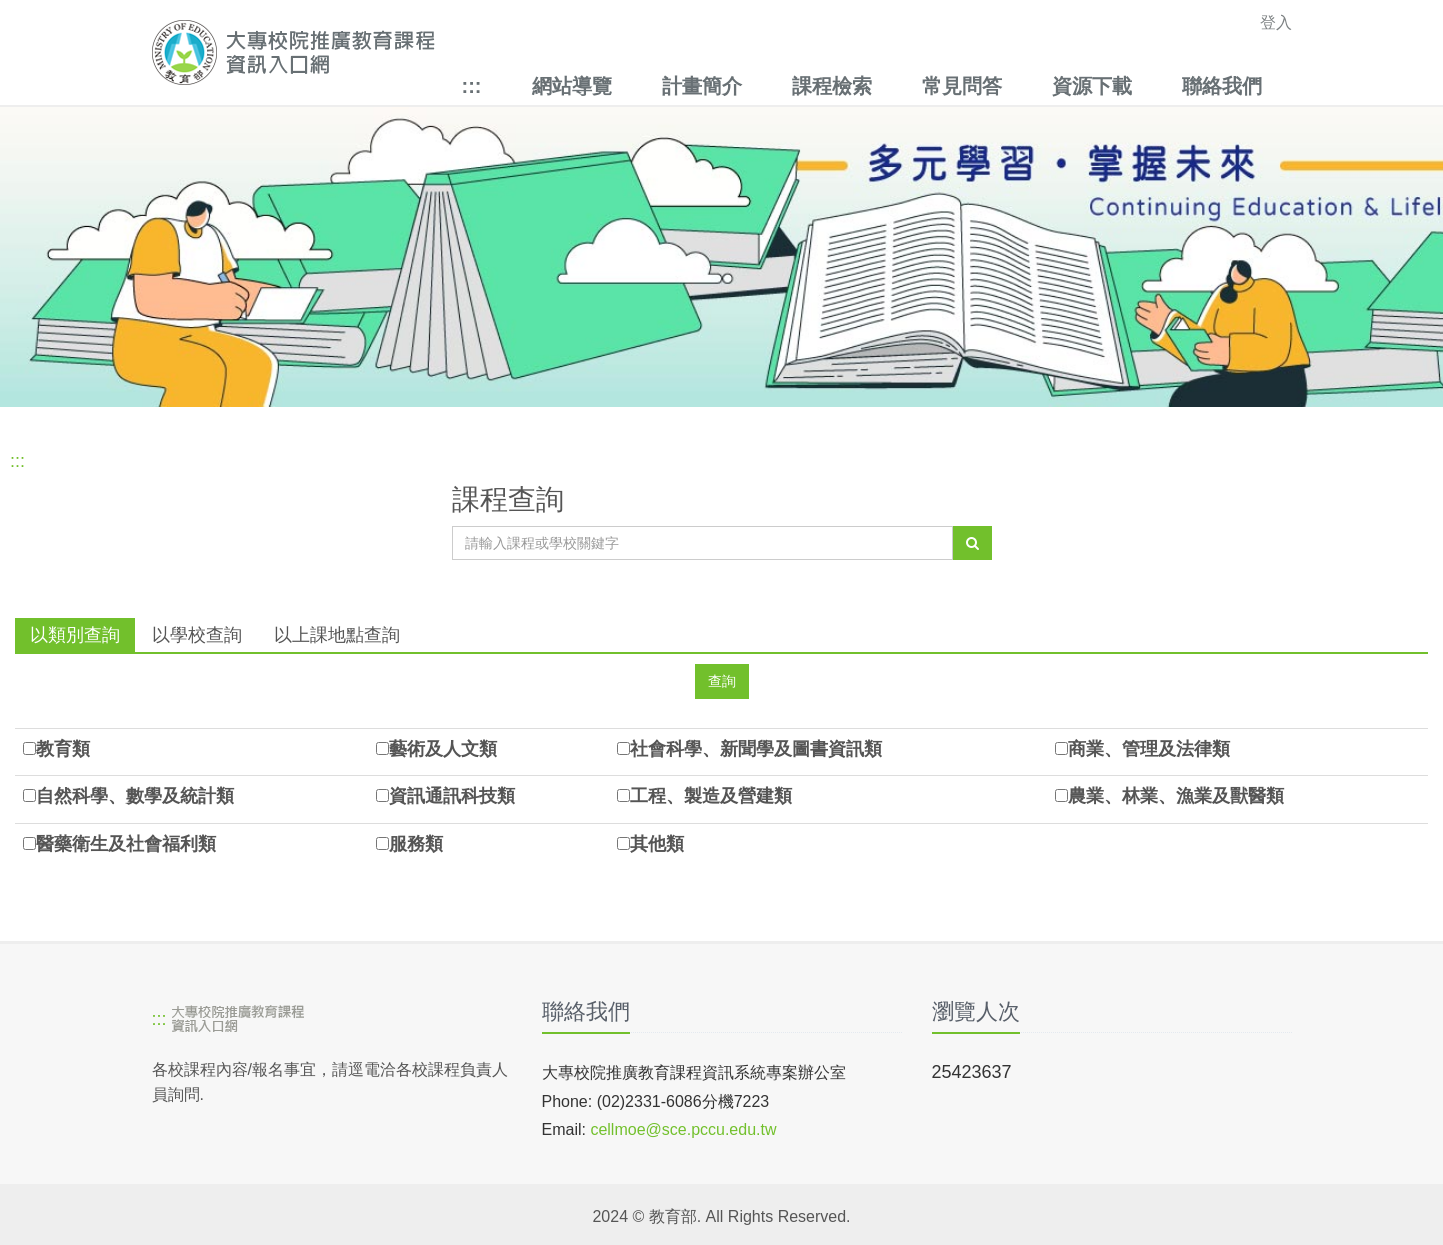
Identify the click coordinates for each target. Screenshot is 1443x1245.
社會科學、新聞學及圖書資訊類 (756, 749)
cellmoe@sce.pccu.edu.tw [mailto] (683, 1129)
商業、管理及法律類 (1149, 749)
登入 (1276, 22)
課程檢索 (832, 86)
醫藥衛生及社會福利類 (126, 844)
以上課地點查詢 (337, 635)
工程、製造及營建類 (711, 796)
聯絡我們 (1222, 86)
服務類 (416, 844)
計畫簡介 (702, 86)
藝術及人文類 (443, 749)
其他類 (657, 844)
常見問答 (962, 86)
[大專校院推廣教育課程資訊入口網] (611, 52)
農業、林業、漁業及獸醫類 (1176, 796)
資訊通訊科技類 (452, 796)
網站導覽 (572, 86)
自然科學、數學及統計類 (135, 796)
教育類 (63, 749)
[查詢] (972, 543)
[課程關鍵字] (702, 543)
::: (472, 86)
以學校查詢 (197, 635)
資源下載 (1092, 86)
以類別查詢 (75, 635)
